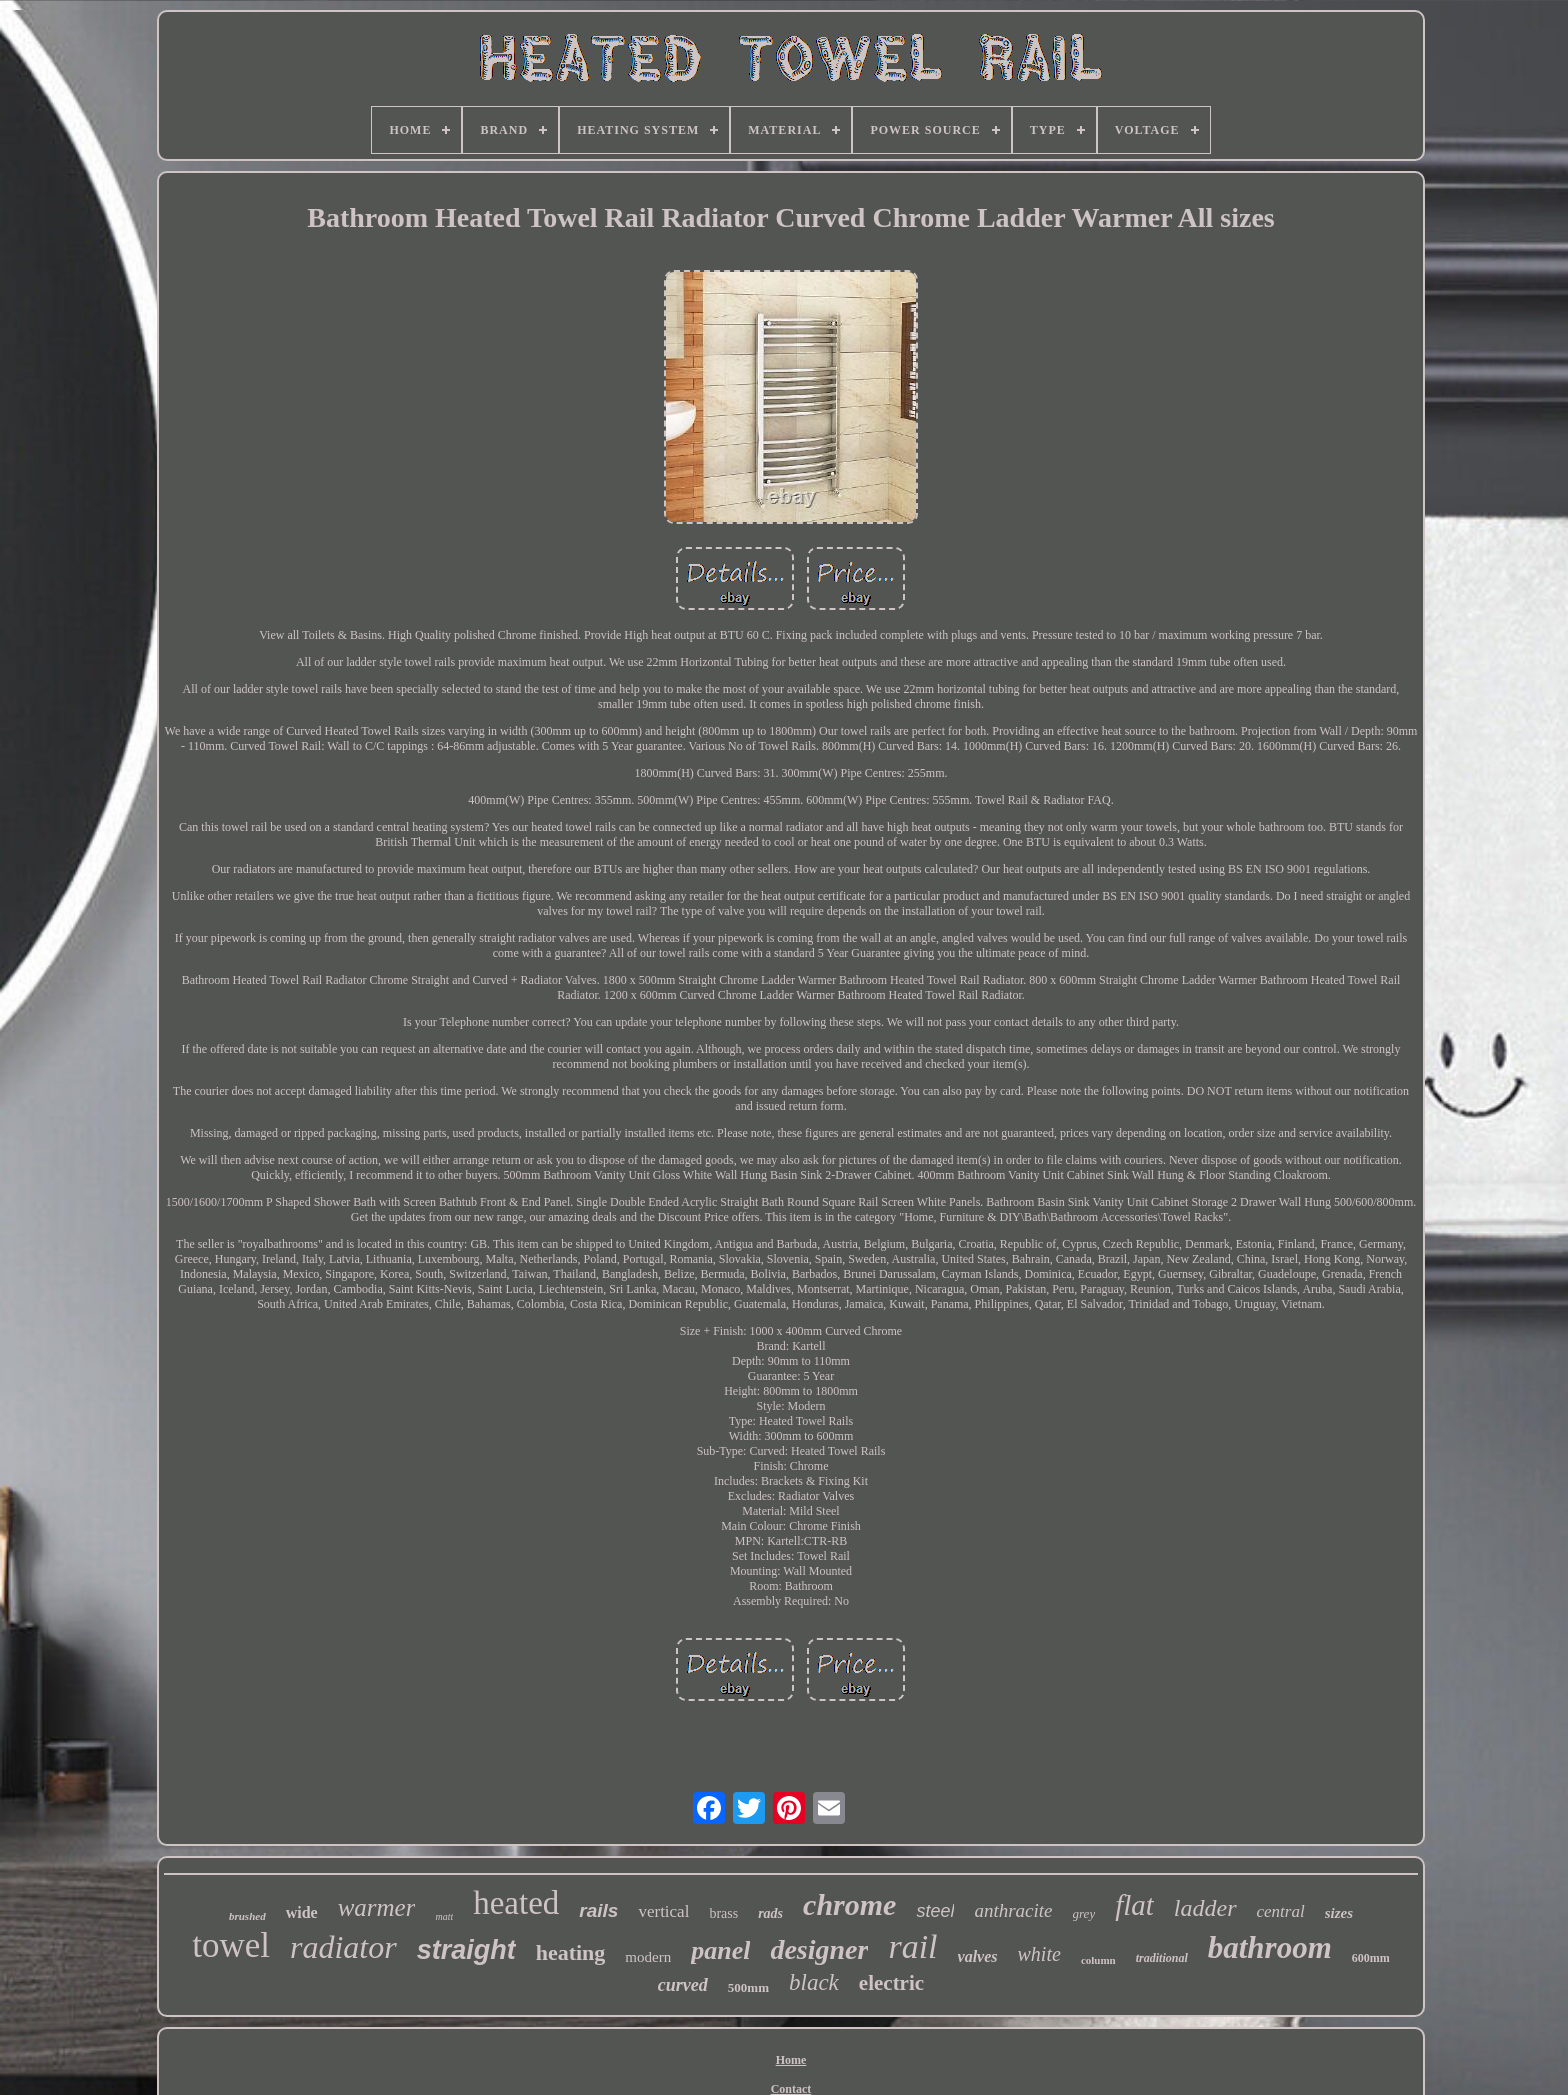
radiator (343, 1947)
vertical (663, 1911)
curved (683, 1985)
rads (770, 1913)
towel (231, 1945)
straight (466, 1950)
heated (516, 1903)
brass (723, 1913)
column (1098, 1960)
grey (1084, 1913)
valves (978, 1956)
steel (935, 1911)
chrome (849, 1904)
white (1039, 1954)
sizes (1339, 1913)
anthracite (1013, 1910)
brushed (247, 1916)
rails (598, 1910)
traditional (1162, 1958)
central (1281, 1911)
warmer (377, 1907)
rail (912, 1946)
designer (819, 1949)
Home (791, 2060)
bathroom (1270, 1947)
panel (720, 1950)
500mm (748, 1987)
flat (1134, 1905)
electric (891, 1983)
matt (444, 1916)
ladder (1205, 1908)
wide (302, 1912)
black (814, 1982)
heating (571, 1952)
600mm (1371, 1958)
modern (648, 1957)
